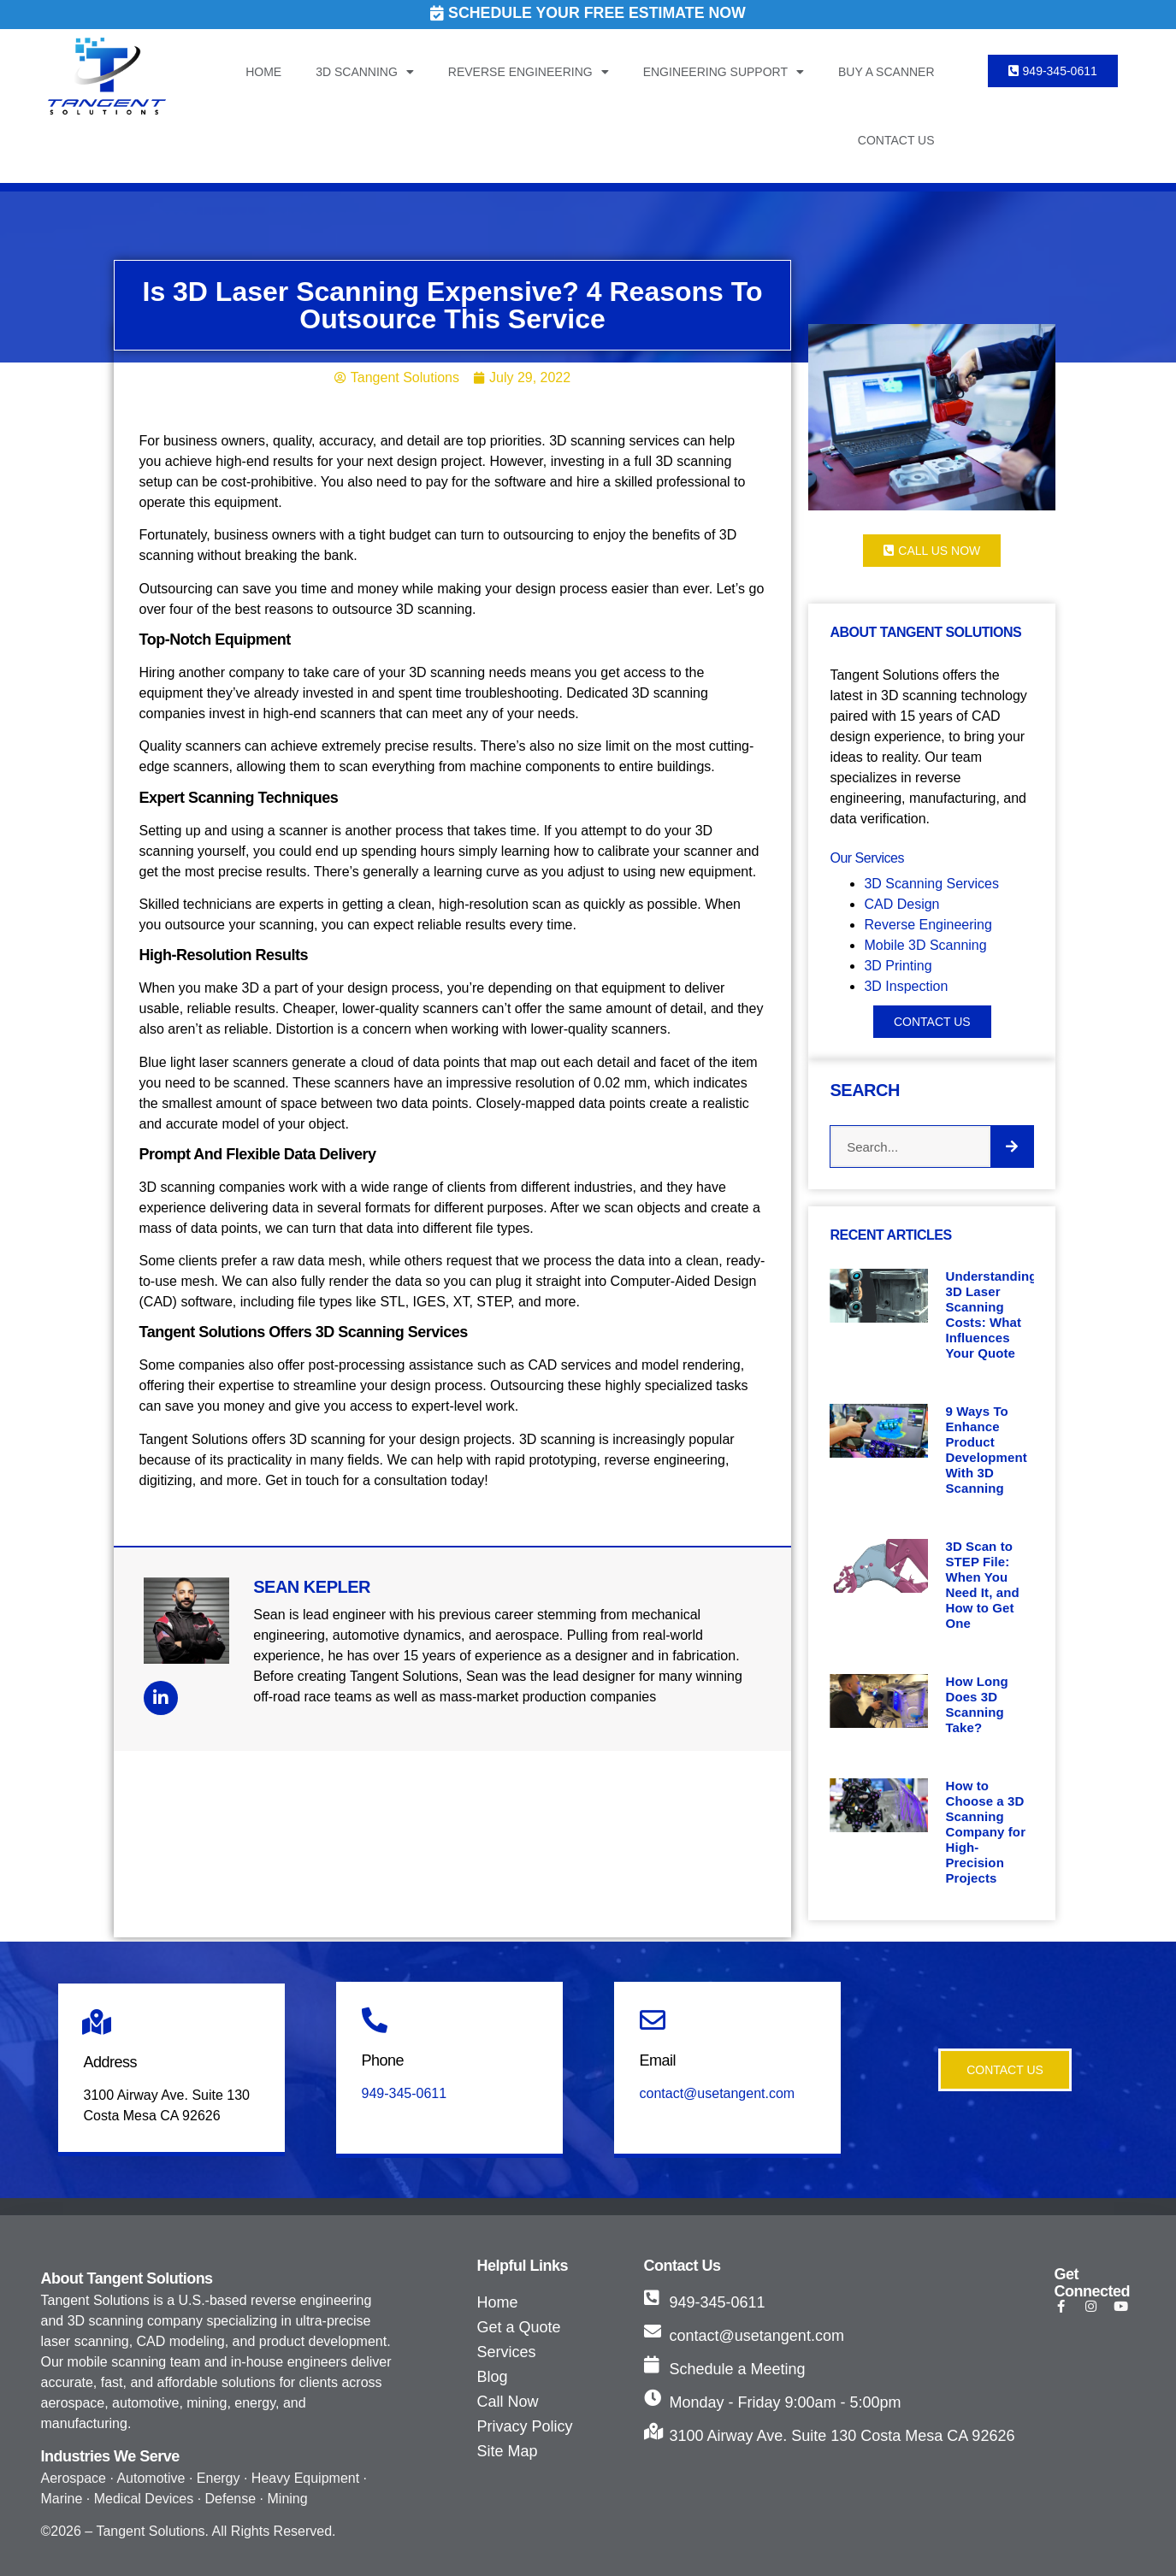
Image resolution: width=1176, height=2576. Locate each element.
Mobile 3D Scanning (925, 945)
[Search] (1011, 1146)
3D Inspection (906, 986)
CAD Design (903, 904)
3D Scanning (365, 71)
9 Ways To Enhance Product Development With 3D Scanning (985, 1449)
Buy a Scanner (886, 72)
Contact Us (896, 140)
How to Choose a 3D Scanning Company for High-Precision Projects (985, 1831)
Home (263, 72)
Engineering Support (723, 71)
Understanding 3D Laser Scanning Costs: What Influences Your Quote (991, 1314)
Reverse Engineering (528, 71)
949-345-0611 (404, 2093)
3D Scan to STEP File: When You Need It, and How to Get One (982, 1584)
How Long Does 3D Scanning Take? (976, 1704)
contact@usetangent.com (717, 2093)
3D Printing (897, 965)
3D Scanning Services (931, 883)
